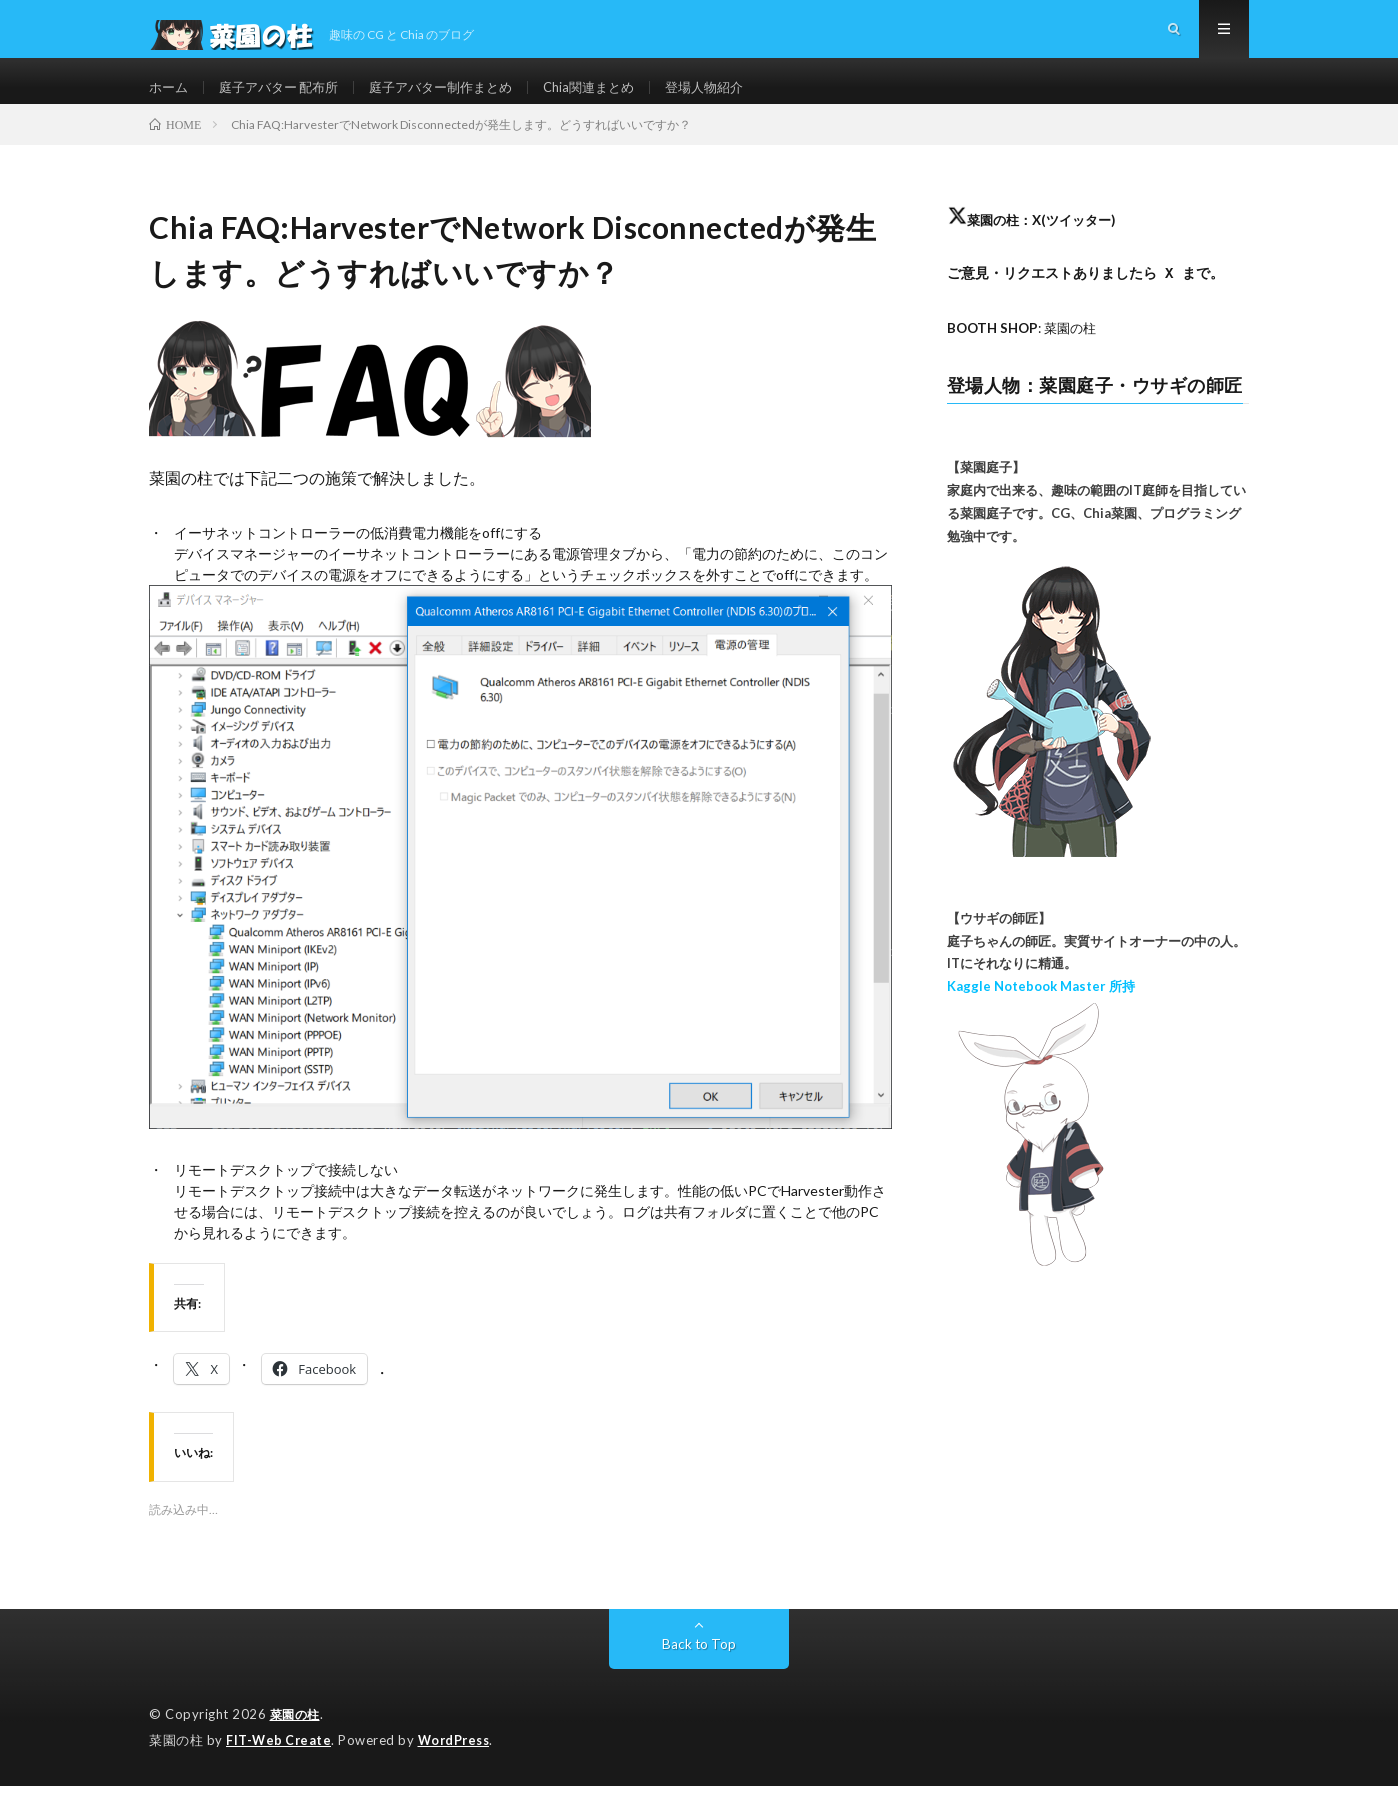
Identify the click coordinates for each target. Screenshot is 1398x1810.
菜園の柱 (297, 1740)
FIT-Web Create (280, 1765)
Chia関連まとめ (616, 99)
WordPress (459, 1765)
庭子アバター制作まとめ (459, 99)
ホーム (170, 99)
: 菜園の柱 (1026, 353)
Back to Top (699, 1669)
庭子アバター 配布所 (286, 99)
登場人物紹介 (738, 99)
